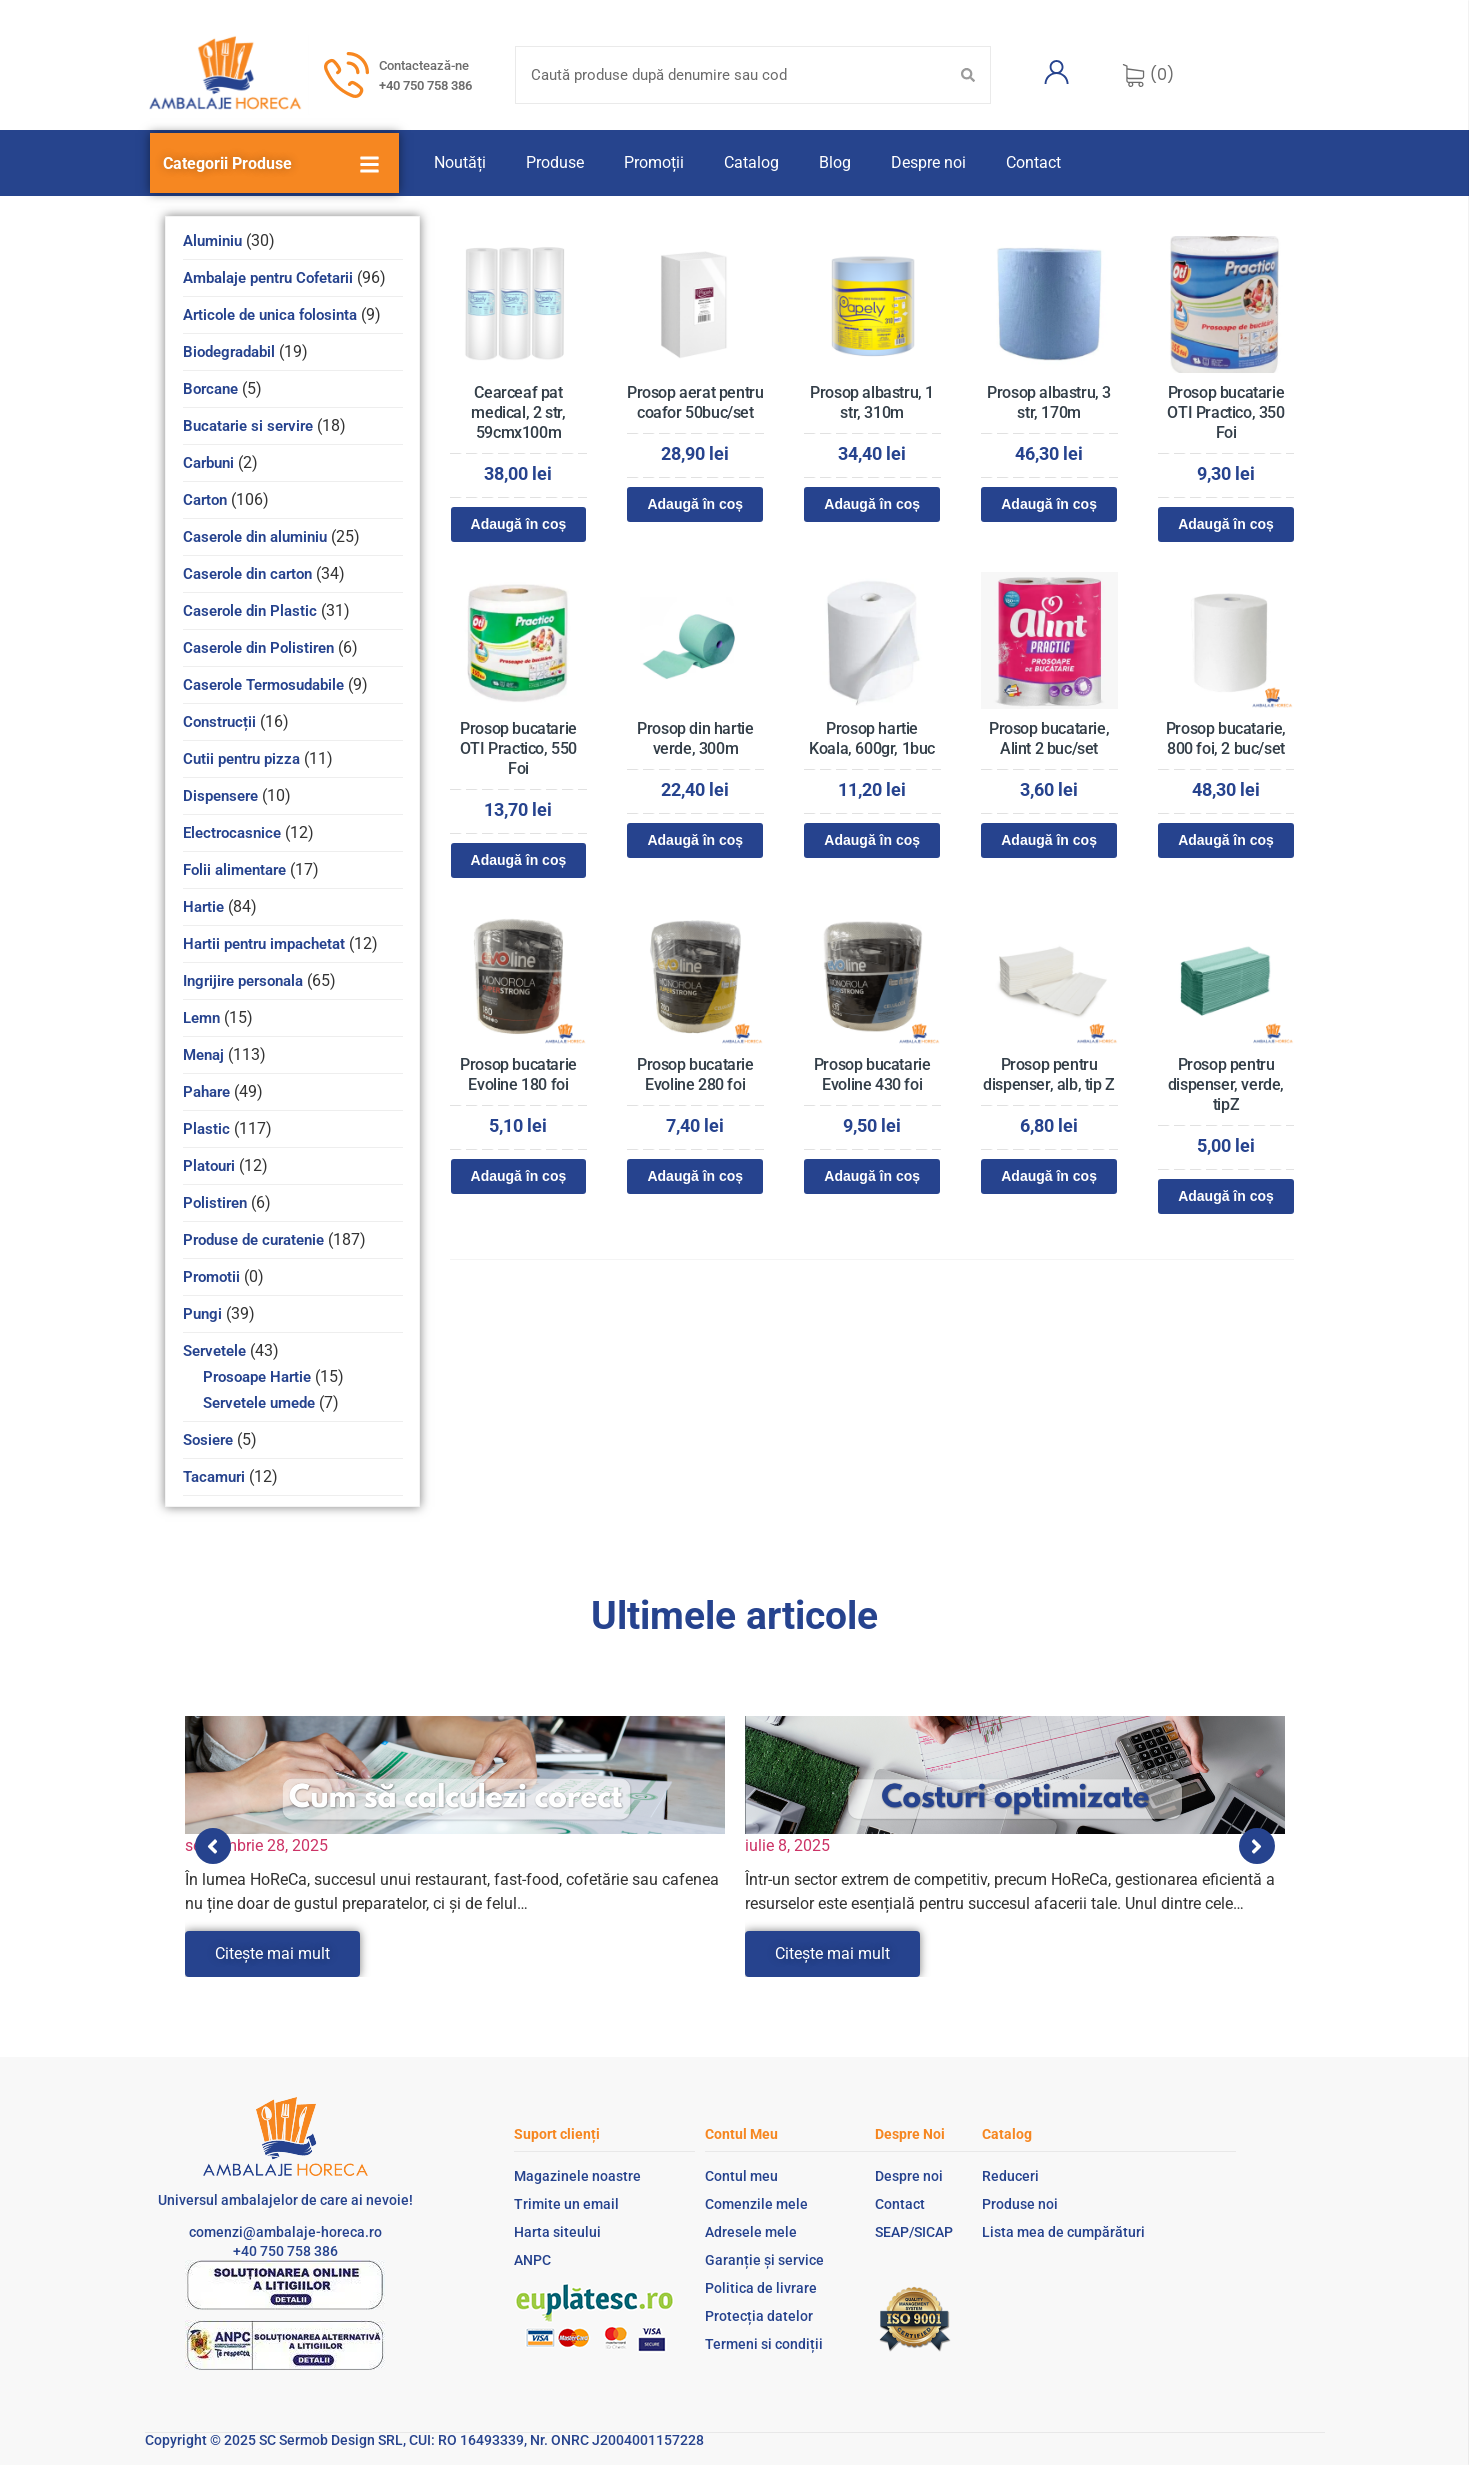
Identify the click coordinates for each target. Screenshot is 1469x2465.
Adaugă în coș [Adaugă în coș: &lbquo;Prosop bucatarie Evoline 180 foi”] (519, 1176)
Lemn (201, 1018)
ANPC (532, 2260)
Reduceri (1010, 2176)
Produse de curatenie (253, 1240)
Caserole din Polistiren (258, 648)
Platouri (209, 1166)
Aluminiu (212, 241)
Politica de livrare (761, 2288)
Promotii (211, 1277)
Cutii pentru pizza (241, 759)
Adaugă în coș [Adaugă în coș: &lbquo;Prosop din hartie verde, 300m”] (695, 840)
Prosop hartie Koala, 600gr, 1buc (872, 738)
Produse (555, 162)
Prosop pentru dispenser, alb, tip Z (1049, 1074)
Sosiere (208, 1440)
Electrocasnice (232, 833)
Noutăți (460, 162)
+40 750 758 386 (425, 85)
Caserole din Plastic (250, 611)
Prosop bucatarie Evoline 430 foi (872, 1074)
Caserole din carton (247, 574)
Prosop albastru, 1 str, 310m (872, 402)
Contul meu (741, 2176)
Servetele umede (259, 1403)
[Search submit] (968, 75)
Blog (835, 162)
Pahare (206, 1092)
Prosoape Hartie (257, 1377)
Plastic (206, 1129)
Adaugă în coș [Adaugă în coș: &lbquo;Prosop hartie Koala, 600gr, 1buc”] (872, 840)
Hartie (203, 907)
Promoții (654, 162)
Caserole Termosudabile (263, 685)
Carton (205, 500)
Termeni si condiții (764, 2344)
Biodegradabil (229, 352)
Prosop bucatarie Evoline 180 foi (518, 1074)
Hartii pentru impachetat (264, 944)
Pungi (202, 1314)
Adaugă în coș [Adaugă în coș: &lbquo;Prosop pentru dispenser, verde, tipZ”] (1226, 1196)
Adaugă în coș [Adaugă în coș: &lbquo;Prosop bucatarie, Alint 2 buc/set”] (1049, 840)
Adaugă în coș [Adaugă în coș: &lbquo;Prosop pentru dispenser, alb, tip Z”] (1049, 1176)
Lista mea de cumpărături (1063, 2232)
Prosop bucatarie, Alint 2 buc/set (1049, 738)
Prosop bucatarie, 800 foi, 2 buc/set (1226, 738)
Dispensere (220, 796)
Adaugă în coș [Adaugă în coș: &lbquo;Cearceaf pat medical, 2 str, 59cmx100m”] (519, 524)
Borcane (210, 389)
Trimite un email (566, 2204)
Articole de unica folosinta (270, 315)
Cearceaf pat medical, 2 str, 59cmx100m (518, 412)
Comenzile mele (756, 2204)
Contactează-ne (424, 65)
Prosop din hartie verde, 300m (695, 738)
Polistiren (215, 1203)
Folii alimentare (234, 870)
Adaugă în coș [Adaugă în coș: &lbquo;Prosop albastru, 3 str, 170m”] (1049, 504)
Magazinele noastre (577, 2176)
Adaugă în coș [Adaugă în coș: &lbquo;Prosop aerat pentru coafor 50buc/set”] (695, 504)
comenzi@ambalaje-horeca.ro (285, 2232)
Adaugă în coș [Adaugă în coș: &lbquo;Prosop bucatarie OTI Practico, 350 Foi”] (1226, 524)
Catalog (751, 162)
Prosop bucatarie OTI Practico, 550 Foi (518, 748)
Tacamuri (214, 1477)
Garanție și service (764, 2260)
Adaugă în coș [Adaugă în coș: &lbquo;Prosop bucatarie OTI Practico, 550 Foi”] (519, 860)
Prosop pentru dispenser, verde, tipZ (1226, 1084)
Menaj (203, 1055)
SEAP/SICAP (914, 2232)
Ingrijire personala (243, 981)
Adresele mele (751, 2232)
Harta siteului (557, 2232)
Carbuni (208, 463)
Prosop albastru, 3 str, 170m (1049, 402)
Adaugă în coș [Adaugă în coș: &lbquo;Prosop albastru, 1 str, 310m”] (872, 504)
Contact (1033, 162)
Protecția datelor (759, 2316)
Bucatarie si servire (248, 426)
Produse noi (1020, 2204)
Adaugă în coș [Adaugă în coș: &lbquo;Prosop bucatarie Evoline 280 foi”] (695, 1176)
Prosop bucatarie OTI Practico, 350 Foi (1225, 412)
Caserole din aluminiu (255, 537)
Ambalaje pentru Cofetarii (268, 278)
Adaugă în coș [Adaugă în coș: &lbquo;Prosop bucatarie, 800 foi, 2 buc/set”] (1226, 840)
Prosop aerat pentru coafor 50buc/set (695, 402)
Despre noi (928, 162)
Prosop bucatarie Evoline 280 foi (695, 1074)
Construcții (219, 722)
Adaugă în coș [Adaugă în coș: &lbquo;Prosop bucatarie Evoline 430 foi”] (872, 1176)
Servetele (214, 1351)
